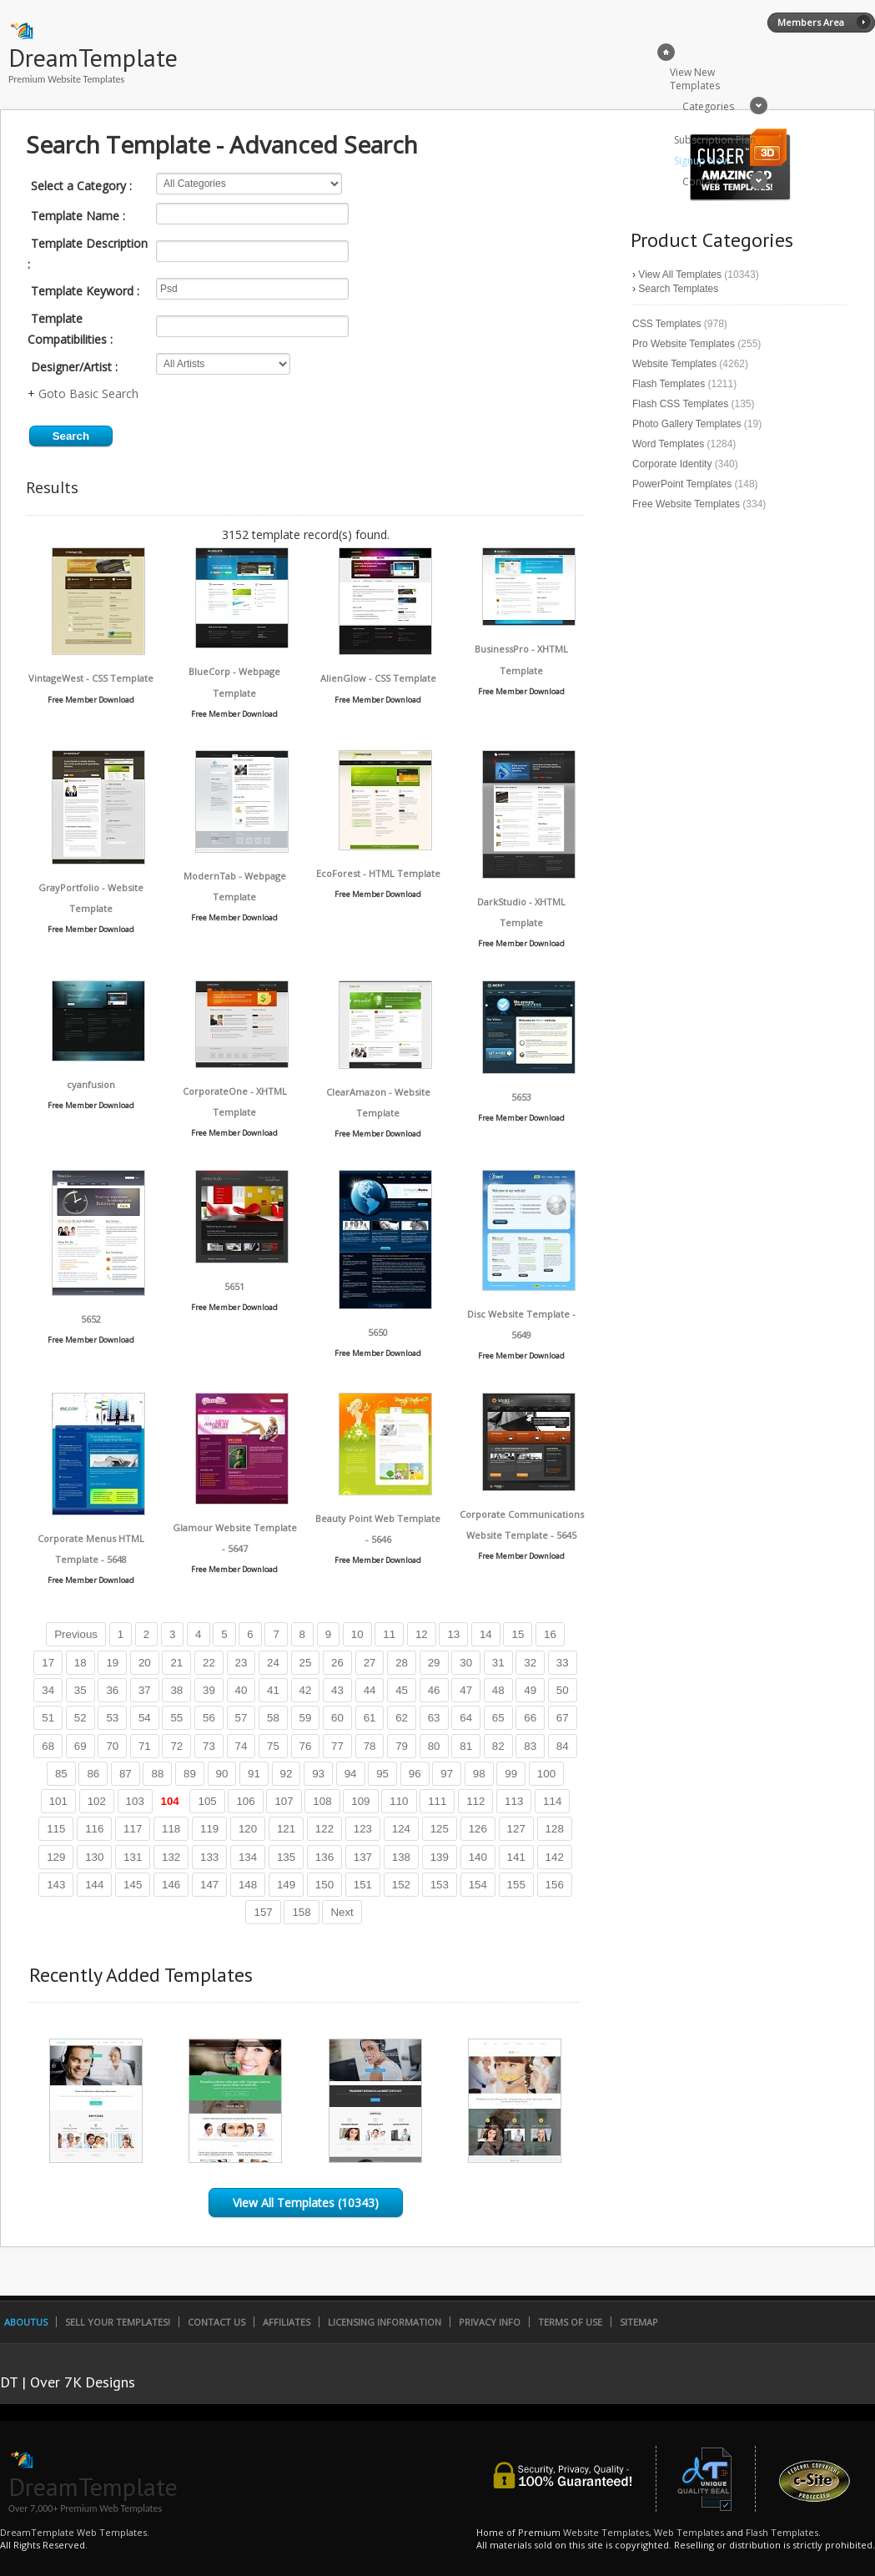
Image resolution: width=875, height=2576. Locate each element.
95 (382, 1773)
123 (363, 1828)
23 (241, 1662)
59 (305, 1717)
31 (498, 1662)
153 (439, 1884)
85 (61, 1773)
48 (498, 1690)
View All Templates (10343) (306, 2203)
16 (550, 1634)
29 (434, 1662)
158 (301, 1912)
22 (209, 1662)
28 (401, 1662)
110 (399, 1801)
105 (207, 1801)
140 (478, 1857)
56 (209, 1717)
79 (401, 1746)
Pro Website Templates (683, 344)
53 (112, 1717)
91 (254, 1773)
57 (241, 1717)
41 (273, 1690)
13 (453, 1634)
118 (171, 1828)
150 (324, 1884)
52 (80, 1717)
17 (48, 1662)
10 (357, 1634)
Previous (76, 1634)
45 (401, 1690)
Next (341, 1912)
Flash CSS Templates (680, 404)
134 (248, 1857)
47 (466, 1690)
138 (401, 1857)
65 (498, 1717)
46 (434, 1690)
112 (475, 1801)
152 (401, 1884)
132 (171, 1857)
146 (171, 1884)
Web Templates (689, 2532)
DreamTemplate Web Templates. (74, 2532)
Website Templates (674, 364)
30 (466, 1662)
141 (516, 1857)
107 (283, 1801)
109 (360, 1801)
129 (56, 1857)
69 (80, 1746)
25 (305, 1662)
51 (48, 1717)
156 (555, 1884)
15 (517, 1634)
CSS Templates (666, 324)
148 (248, 1884)
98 (479, 1773)
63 (434, 1717)
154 (478, 1884)
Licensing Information (384, 2321)
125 (439, 1828)
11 (389, 1634)
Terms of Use (570, 2321)
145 (132, 1884)
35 (80, 1690)
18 (80, 1662)
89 (190, 1773)
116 (94, 1828)
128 (555, 1828)
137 (363, 1857)
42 (305, 1690)
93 (318, 1773)
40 (241, 1690)
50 (562, 1690)
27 (370, 1662)
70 (112, 1746)
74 (241, 1746)
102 (97, 1801)
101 (58, 1801)
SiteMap (639, 2321)
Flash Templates (668, 384)
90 (222, 1773)
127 (516, 1828)
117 (132, 1828)
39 (209, 1690)
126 (478, 1828)
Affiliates (286, 2321)
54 (144, 1717)
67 (562, 1717)
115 (56, 1828)
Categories (708, 106)
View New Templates (695, 79)
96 (415, 1773)
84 (562, 1746)
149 (286, 1884)
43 (337, 1690)
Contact (700, 181)
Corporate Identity (672, 464)
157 (263, 1912)
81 (466, 1746)
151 (363, 1884)
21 (176, 1662)
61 (370, 1717)
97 (446, 1773)
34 (48, 1690)
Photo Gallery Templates (687, 424)
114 (552, 1801)
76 (305, 1746)
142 (555, 1857)
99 (511, 1773)
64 (466, 1717)
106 (245, 1801)
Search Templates (678, 289)
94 (350, 1773)
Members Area (810, 22)
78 (370, 1746)
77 (337, 1746)
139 (439, 1857)
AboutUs (26, 2321)
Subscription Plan (715, 140)
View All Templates (680, 274)
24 (273, 1662)
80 (434, 1746)
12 (421, 1634)
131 (132, 1857)
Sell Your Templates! (117, 2321)
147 (209, 1884)
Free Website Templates (686, 504)
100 (546, 1773)
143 (56, 1884)
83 (530, 1746)
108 (322, 1801)
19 (112, 1662)
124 (401, 1828)
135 (286, 1857)
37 (144, 1690)
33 (562, 1662)
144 (94, 1884)
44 (370, 1690)
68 (48, 1746)
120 (248, 1828)
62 (401, 1717)
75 (273, 1746)
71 (144, 1746)
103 (135, 1801)
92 (286, 1773)
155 (516, 1884)
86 (93, 1773)
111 (437, 1801)
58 (273, 1717)
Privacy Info (489, 2321)
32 (530, 1662)
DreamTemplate (93, 57)
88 (157, 1773)
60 (337, 1717)
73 (209, 1746)
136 (324, 1857)
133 (209, 1857)
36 (112, 1690)
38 (176, 1690)
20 (144, 1662)
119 (209, 1828)
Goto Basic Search (88, 393)
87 (125, 1773)
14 (486, 1634)
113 (514, 1801)
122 (324, 1828)
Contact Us (216, 2321)
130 (94, 1857)
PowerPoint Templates (682, 484)
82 (498, 1746)
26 (337, 1662)
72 (176, 1746)
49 (530, 1690)
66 (530, 1717)
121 (286, 1828)
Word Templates (668, 444)
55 (176, 1717)
